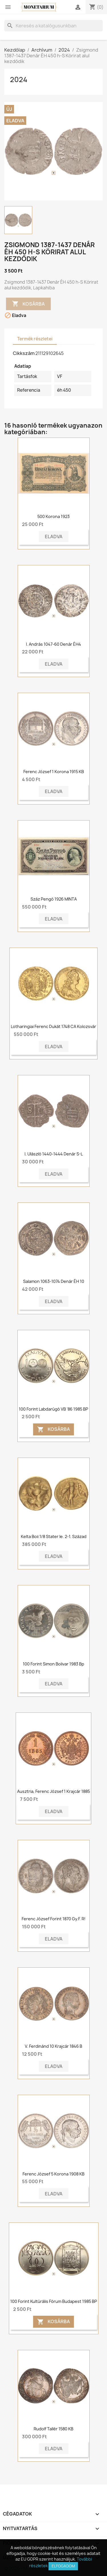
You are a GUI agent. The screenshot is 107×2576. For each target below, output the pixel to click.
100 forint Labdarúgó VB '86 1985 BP (53, 1409)
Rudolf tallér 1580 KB (53, 2428)
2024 (18, 79)
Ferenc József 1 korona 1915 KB (53, 771)
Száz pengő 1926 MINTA (54, 899)
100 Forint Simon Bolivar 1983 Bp (53, 1664)
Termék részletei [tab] (35, 339)
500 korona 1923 (53, 516)
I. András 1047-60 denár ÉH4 (53, 644)
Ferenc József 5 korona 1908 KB (53, 2174)
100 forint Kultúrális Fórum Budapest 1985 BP (53, 2301)
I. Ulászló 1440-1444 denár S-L (54, 1154)
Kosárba (28, 304)
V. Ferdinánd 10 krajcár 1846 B (53, 2046)
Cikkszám (24, 353)
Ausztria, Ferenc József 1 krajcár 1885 (53, 1791)
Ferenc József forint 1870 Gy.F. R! (54, 1918)
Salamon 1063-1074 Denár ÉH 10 (53, 1281)
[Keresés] (53, 25)
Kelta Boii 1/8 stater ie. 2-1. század (53, 1536)
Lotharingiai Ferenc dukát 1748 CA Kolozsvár (53, 1026)
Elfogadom (63, 2566)
